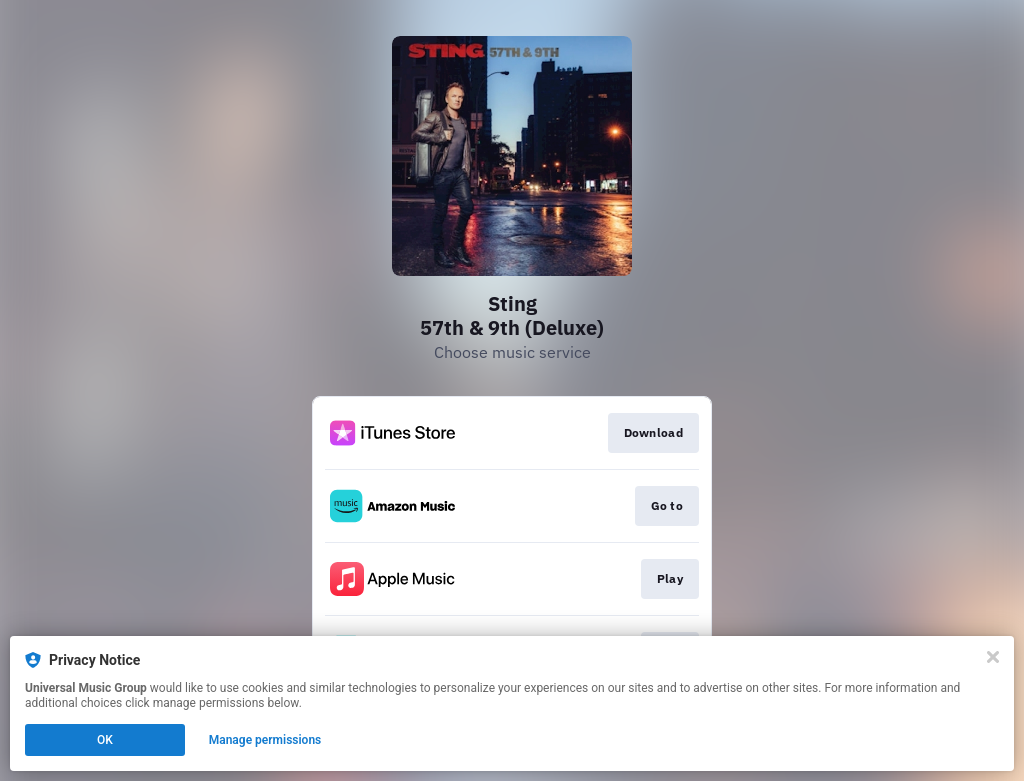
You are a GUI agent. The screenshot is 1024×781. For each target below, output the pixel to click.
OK (105, 740)
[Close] (993, 657)
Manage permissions (265, 740)
